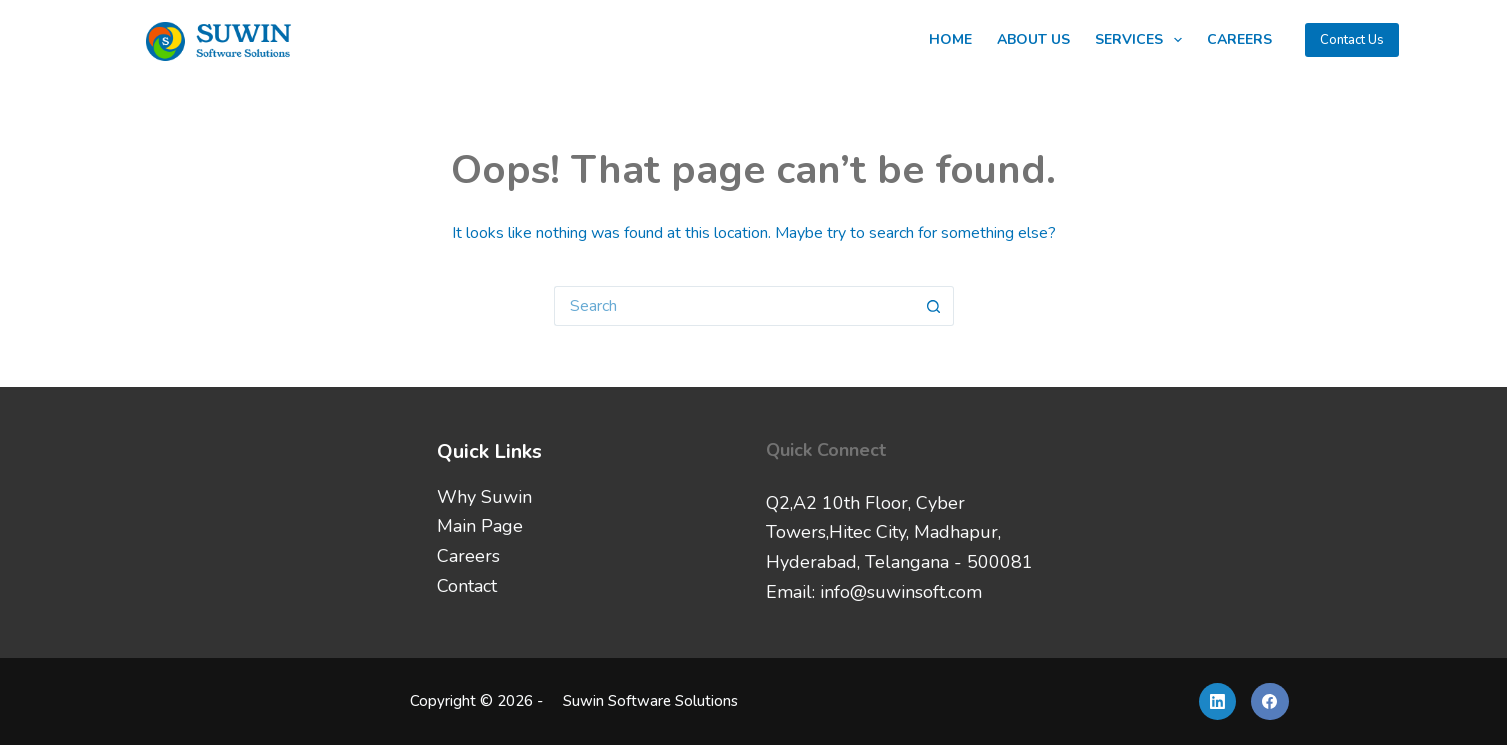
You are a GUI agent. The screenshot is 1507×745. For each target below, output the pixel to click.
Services (1142, 40)
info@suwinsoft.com (901, 592)
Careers (1239, 39)
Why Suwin (484, 497)
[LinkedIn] (1218, 702)
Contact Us (1352, 40)
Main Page (480, 526)
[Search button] (934, 306)
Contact (467, 586)
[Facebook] (1270, 702)
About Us (1033, 39)
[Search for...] (734, 306)
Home (950, 39)
